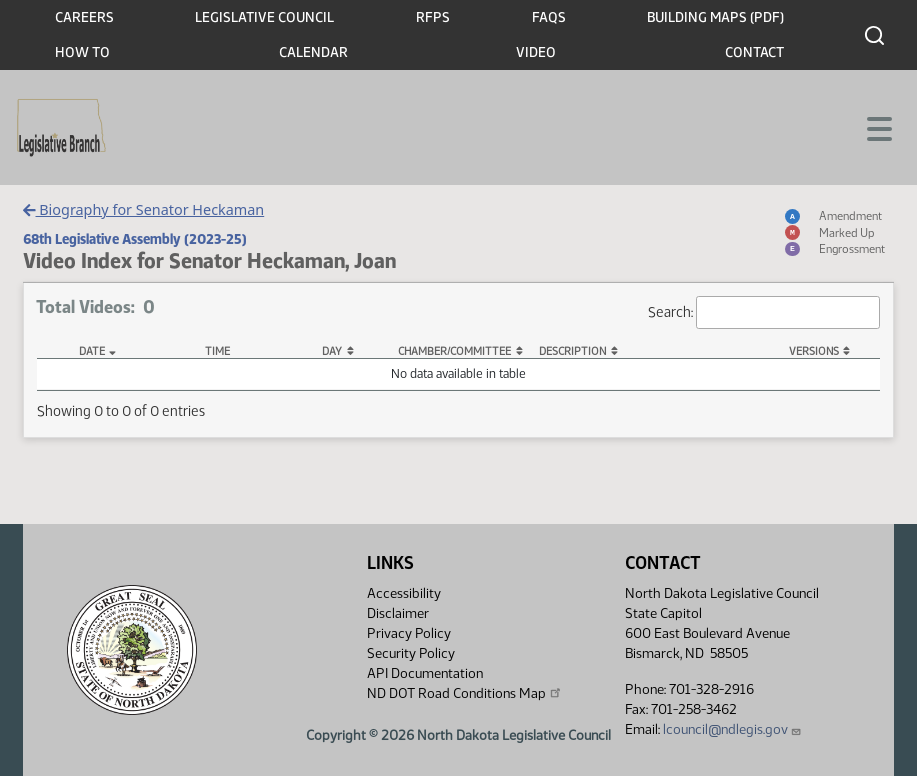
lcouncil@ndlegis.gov (732, 729)
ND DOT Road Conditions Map (465, 693)
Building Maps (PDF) (715, 17)
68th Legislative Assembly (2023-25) (135, 239)
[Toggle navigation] (878, 127)
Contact (754, 52)
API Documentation (425, 673)
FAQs (549, 17)
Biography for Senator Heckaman (143, 209)
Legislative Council (264, 17)
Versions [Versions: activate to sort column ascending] (814, 351)
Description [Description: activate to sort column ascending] (572, 351)
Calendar (313, 52)
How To (82, 52)
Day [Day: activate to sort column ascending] (332, 351)
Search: (764, 312)
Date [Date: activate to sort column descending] (92, 351)
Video (536, 52)
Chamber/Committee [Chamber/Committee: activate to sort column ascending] (454, 351)
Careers (84, 17)
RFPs (433, 17)
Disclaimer (398, 613)
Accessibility (404, 593)
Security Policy (411, 653)
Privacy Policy (409, 633)
